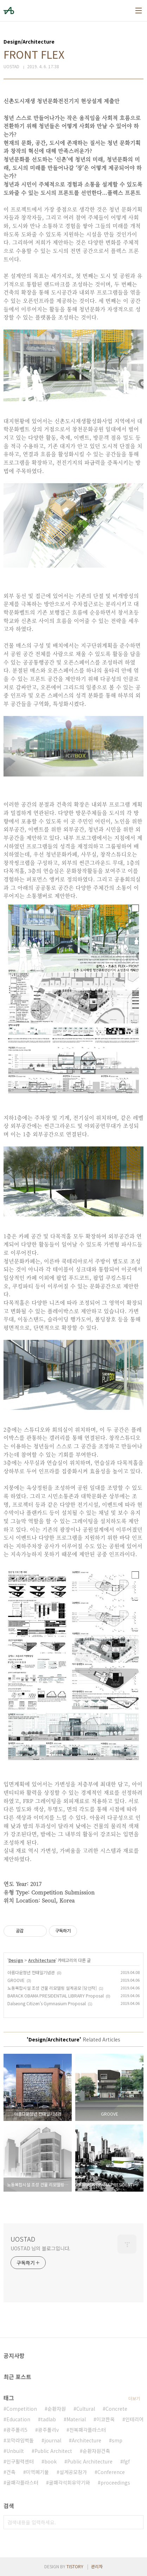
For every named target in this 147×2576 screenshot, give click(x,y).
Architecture (42, 1960)
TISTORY (74, 2566)
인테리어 (134, 2419)
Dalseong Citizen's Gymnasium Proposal (46, 2003)
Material (76, 2419)
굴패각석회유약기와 (69, 2482)
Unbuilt (15, 2450)
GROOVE (16, 1980)
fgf (126, 2461)
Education (18, 2419)
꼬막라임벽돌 (20, 2440)
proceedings (115, 2482)
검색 (136, 2522)
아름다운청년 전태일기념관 (31, 1972)
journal (52, 2440)
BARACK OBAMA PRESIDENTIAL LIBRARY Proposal (55, 1996)
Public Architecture (90, 2461)
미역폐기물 (37, 2471)
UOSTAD (23, 2239)
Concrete (116, 2408)
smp (117, 2440)
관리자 (97, 2566)
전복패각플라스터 (87, 2429)
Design (15, 1960)
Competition (21, 2408)
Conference (111, 2471)
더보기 (134, 2398)
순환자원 (56, 2408)
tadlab (48, 2419)
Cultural (85, 2408)
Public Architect (53, 2450)
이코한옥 (105, 2419)
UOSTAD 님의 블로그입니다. (40, 2248)
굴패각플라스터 (22, 2482)
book (50, 2461)
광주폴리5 (16, 2429)
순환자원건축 (96, 2450)
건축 (10, 2471)
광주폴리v (48, 2429)
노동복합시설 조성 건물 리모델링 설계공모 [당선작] (52, 1988)
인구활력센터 (20, 2461)
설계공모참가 (73, 2471)
